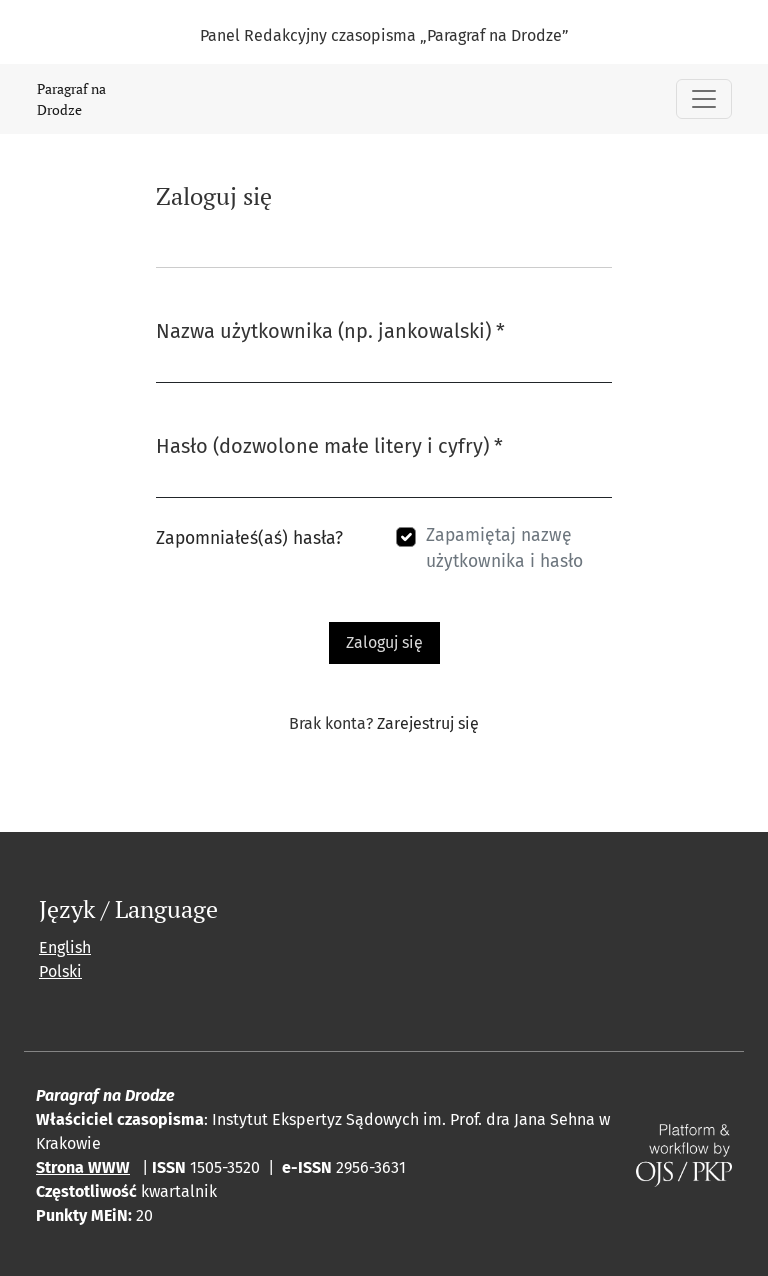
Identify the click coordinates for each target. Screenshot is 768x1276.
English (65, 947)
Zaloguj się (384, 642)
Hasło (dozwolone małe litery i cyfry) (329, 444)
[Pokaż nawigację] (704, 99)
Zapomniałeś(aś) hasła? (249, 538)
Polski (60, 971)
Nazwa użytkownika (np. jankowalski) (330, 329)
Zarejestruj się (428, 723)
